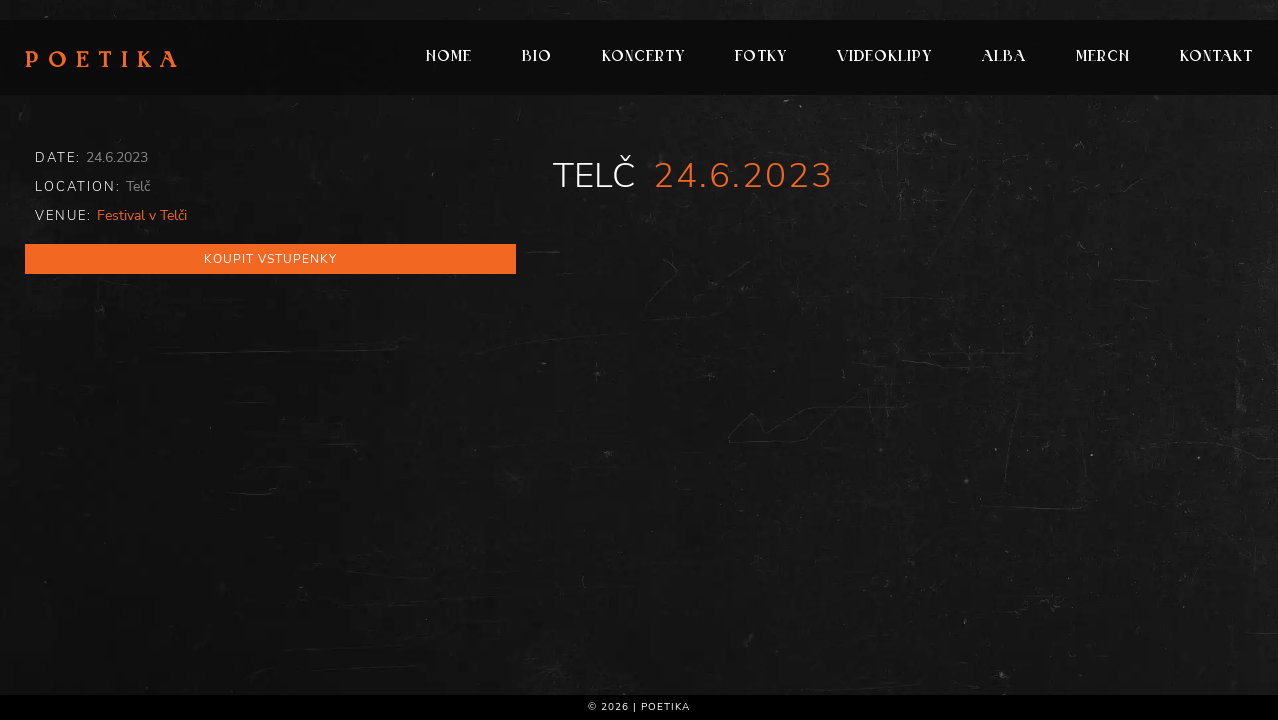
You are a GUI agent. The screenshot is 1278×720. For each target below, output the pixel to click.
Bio (537, 57)
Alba (1004, 57)
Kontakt (1216, 57)
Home (449, 57)
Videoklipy (884, 57)
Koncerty (643, 57)
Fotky (761, 57)
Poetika (105, 62)
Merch (1103, 57)
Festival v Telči (142, 215)
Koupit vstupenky (270, 259)
